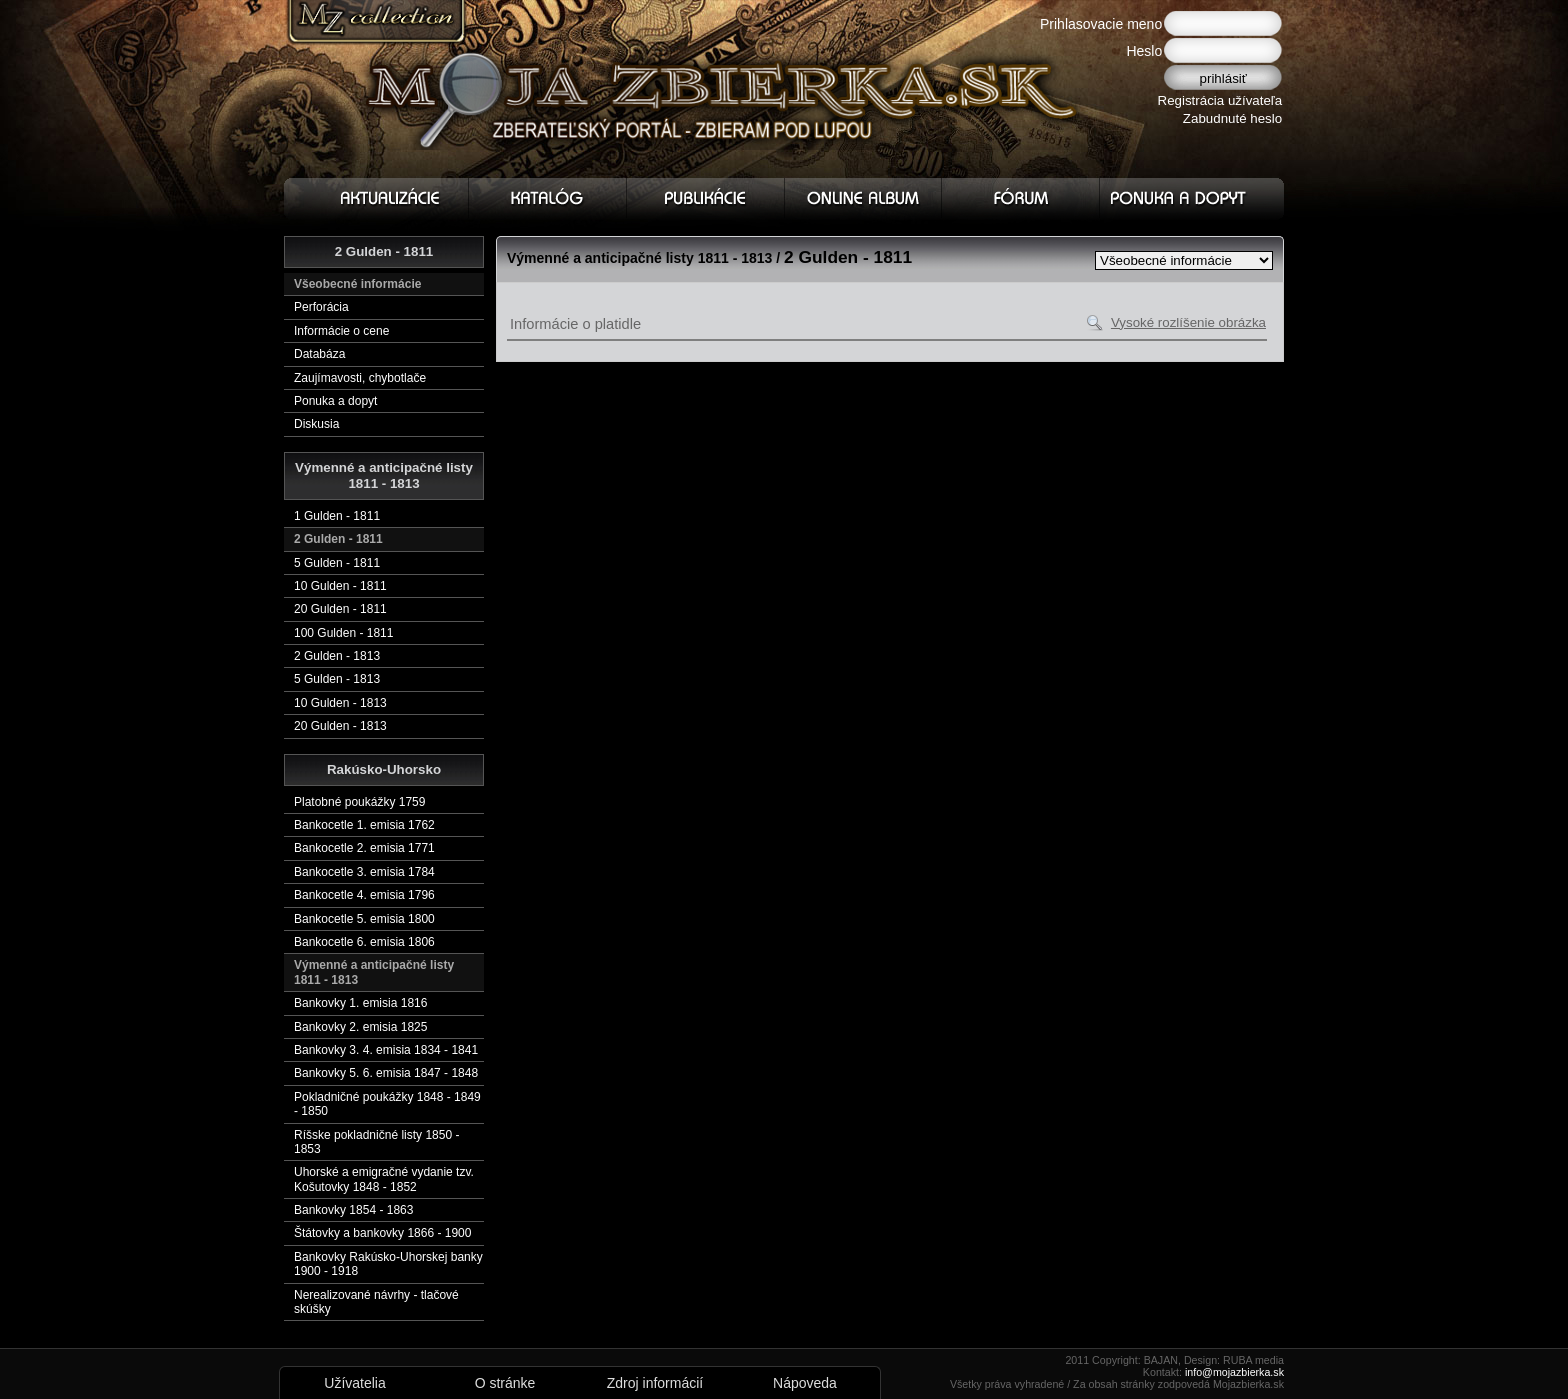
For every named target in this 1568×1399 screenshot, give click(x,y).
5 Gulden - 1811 (337, 563)
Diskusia (316, 424)
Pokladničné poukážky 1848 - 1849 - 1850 (387, 1104)
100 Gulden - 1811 (343, 633)
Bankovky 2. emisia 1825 (360, 1027)
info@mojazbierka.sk (1234, 1372)
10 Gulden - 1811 (340, 586)
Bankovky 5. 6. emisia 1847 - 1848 (386, 1073)
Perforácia (321, 307)
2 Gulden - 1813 (337, 656)
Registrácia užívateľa (1220, 100)
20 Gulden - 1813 (340, 726)
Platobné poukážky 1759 (359, 802)
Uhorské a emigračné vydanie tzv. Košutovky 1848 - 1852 (384, 1179)
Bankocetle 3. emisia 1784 (364, 872)
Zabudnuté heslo (1232, 118)
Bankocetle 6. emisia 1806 (364, 942)
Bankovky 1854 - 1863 (353, 1210)
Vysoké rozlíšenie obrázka (1188, 322)
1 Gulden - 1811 (337, 516)
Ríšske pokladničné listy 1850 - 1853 (376, 1142)
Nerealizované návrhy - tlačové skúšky (376, 1302)
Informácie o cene (341, 331)
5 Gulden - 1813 (337, 679)
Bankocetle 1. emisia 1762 (364, 825)
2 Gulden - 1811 (338, 539)
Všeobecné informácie (357, 284)
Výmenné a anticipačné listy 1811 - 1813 (374, 972)
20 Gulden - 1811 (340, 609)
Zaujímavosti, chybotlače (360, 378)
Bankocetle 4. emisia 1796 (364, 895)
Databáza (319, 354)
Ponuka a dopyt (335, 401)
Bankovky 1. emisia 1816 (360, 1003)
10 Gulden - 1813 (340, 703)
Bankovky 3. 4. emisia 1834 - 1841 (386, 1050)
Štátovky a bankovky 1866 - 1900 (382, 1233)
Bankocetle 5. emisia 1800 (364, 919)
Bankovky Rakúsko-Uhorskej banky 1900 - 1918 (388, 1264)
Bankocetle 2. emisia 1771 (364, 848)
